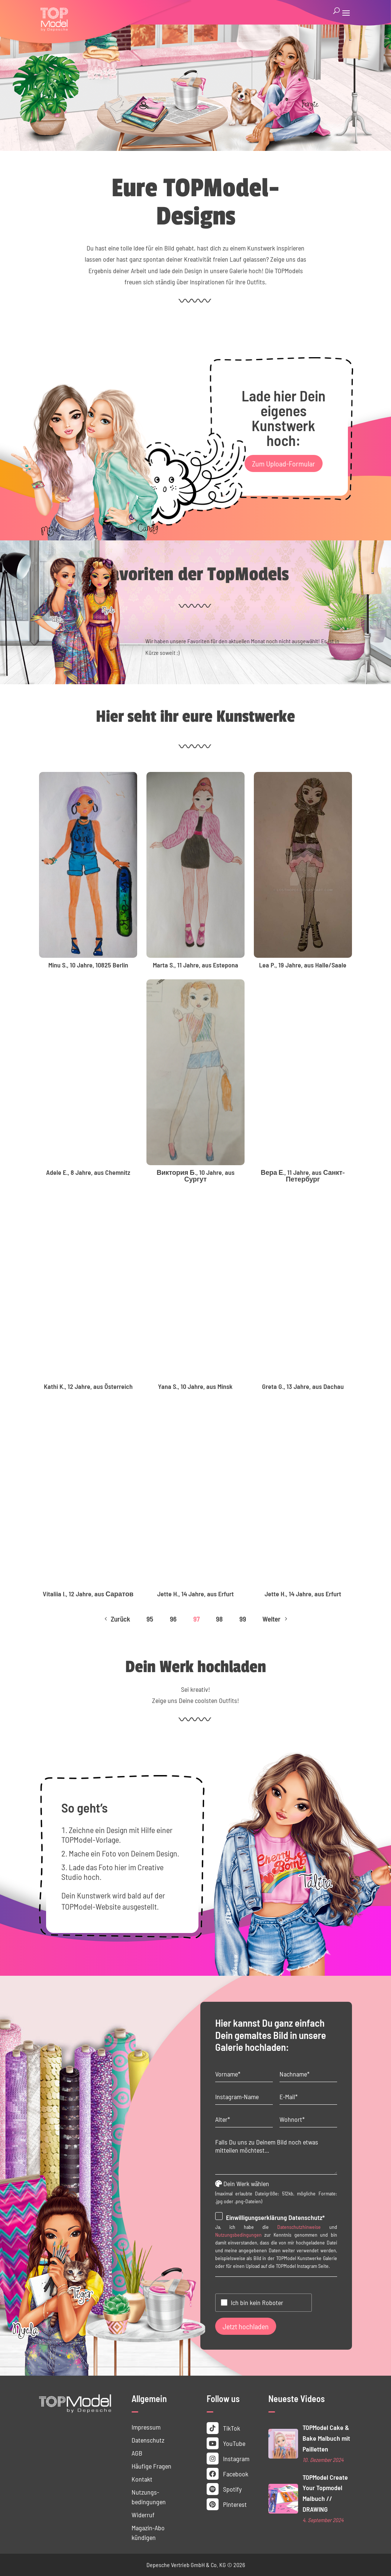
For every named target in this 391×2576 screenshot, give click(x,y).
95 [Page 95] (149, 1619)
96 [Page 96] (173, 1619)
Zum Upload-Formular (283, 463)
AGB (137, 2453)
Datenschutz (148, 2440)
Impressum (146, 2427)
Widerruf (143, 2515)
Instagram (228, 2458)
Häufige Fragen (151, 2466)
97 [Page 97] (196, 1619)
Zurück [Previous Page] (116, 1619)
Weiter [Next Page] (275, 1619)
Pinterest (227, 2504)
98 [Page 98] (219, 1619)
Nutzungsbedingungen (238, 2234)
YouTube (226, 2443)
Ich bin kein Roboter (257, 2302)
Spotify (224, 2489)
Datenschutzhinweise (299, 2227)
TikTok (223, 2428)
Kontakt (142, 2479)
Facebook (227, 2474)
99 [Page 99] (242, 1619)
